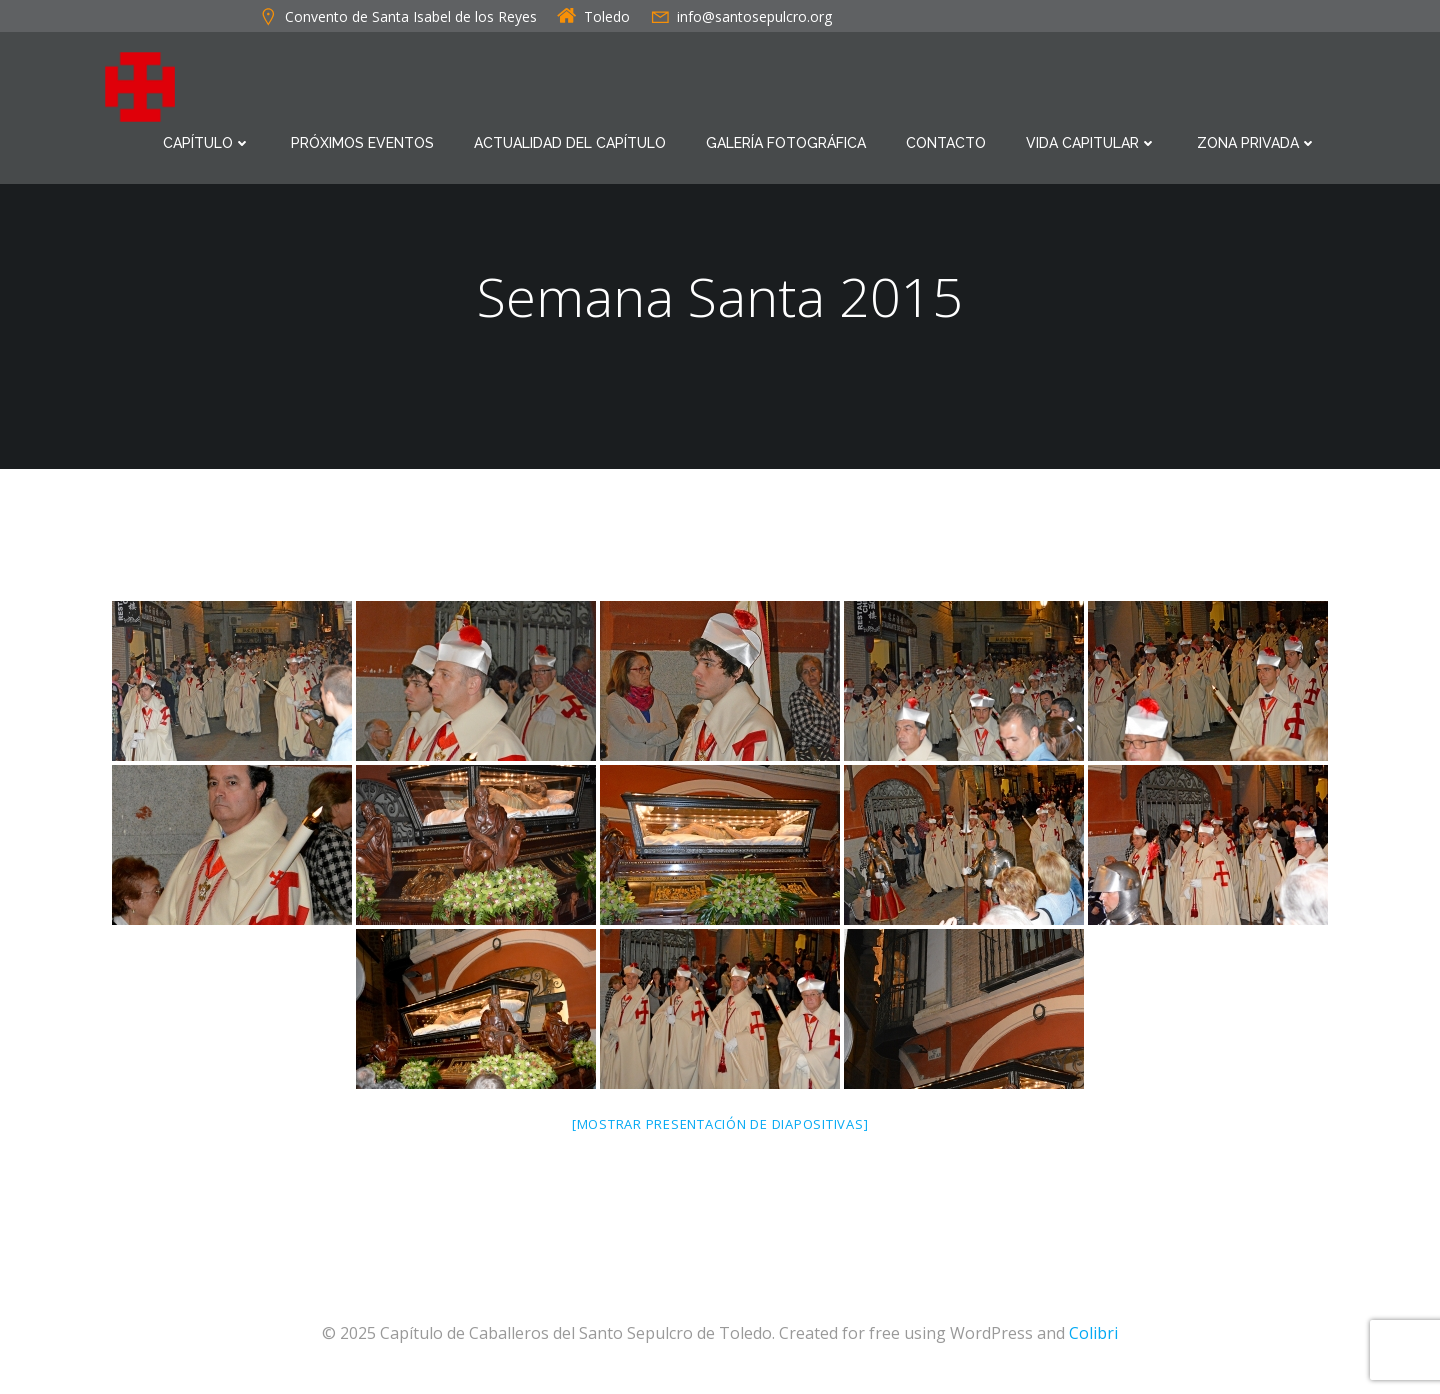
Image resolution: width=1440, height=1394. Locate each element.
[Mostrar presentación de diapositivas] (720, 1126)
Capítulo (207, 142)
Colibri (1093, 1335)
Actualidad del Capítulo (570, 142)
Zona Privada (1257, 142)
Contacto (946, 142)
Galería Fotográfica (786, 142)
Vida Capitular (1091, 142)
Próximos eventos (362, 142)
